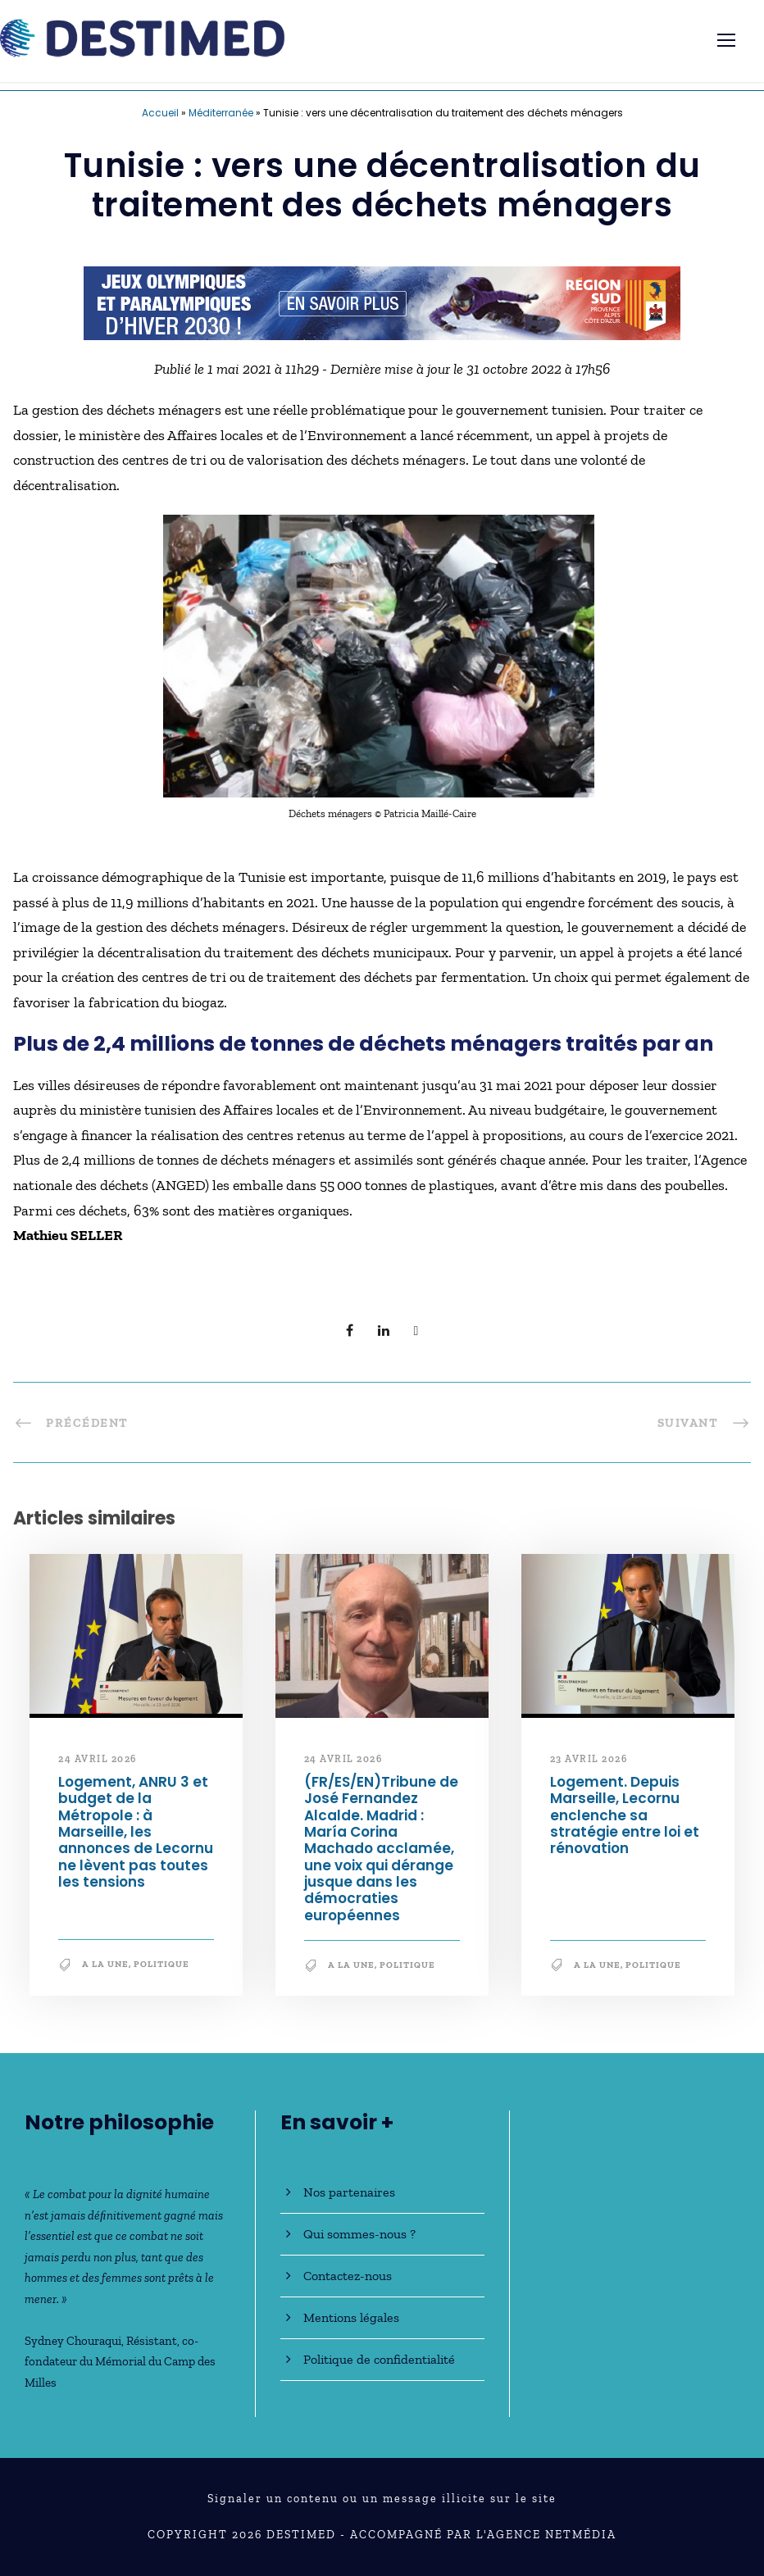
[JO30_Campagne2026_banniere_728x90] (382, 302)
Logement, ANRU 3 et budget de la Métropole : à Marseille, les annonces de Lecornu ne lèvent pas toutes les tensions (135, 1832)
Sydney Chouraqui (73, 2340)
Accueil (160, 113)
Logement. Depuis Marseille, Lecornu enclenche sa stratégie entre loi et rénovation (624, 1815)
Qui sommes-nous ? (359, 2234)
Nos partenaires (349, 2192)
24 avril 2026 (97, 1759)
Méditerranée (221, 113)
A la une (105, 1964)
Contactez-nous (347, 2275)
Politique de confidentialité (379, 2359)
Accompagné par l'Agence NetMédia (483, 2535)
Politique (161, 1964)
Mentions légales (351, 2317)
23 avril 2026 (589, 1759)
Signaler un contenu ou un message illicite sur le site (382, 2499)
